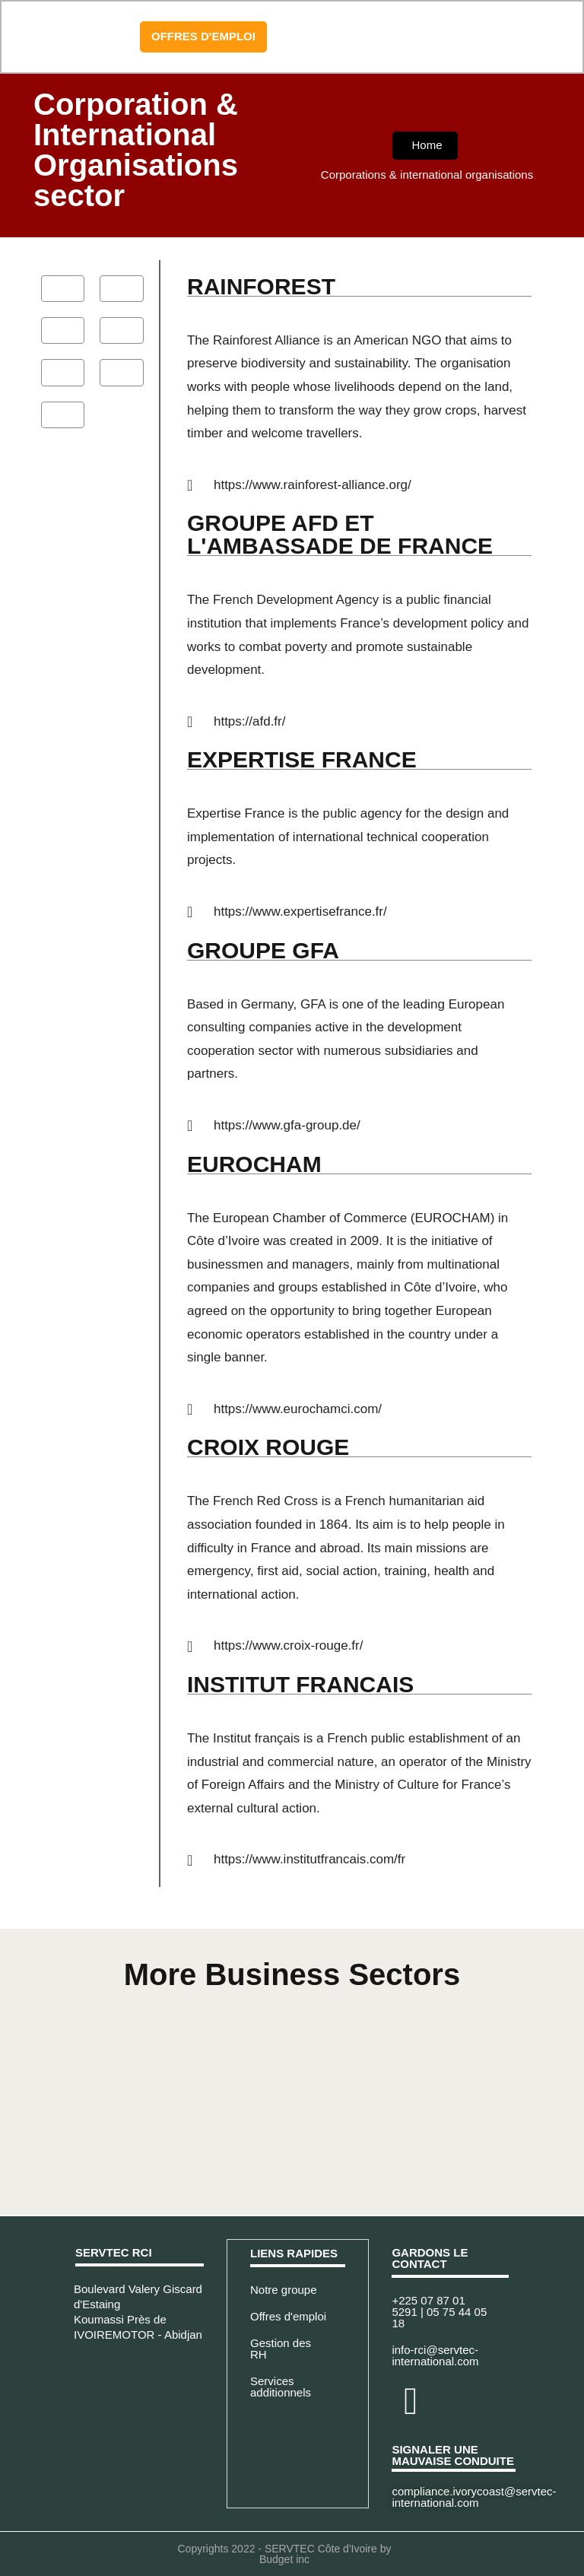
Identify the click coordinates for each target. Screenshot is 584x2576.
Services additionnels (280, 2386)
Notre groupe (283, 2288)
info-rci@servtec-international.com (435, 2355)
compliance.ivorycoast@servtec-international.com (474, 2497)
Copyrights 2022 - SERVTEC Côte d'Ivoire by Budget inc (285, 2554)
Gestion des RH (280, 2348)
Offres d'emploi (288, 2315)
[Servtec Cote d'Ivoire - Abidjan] (139, 2406)
